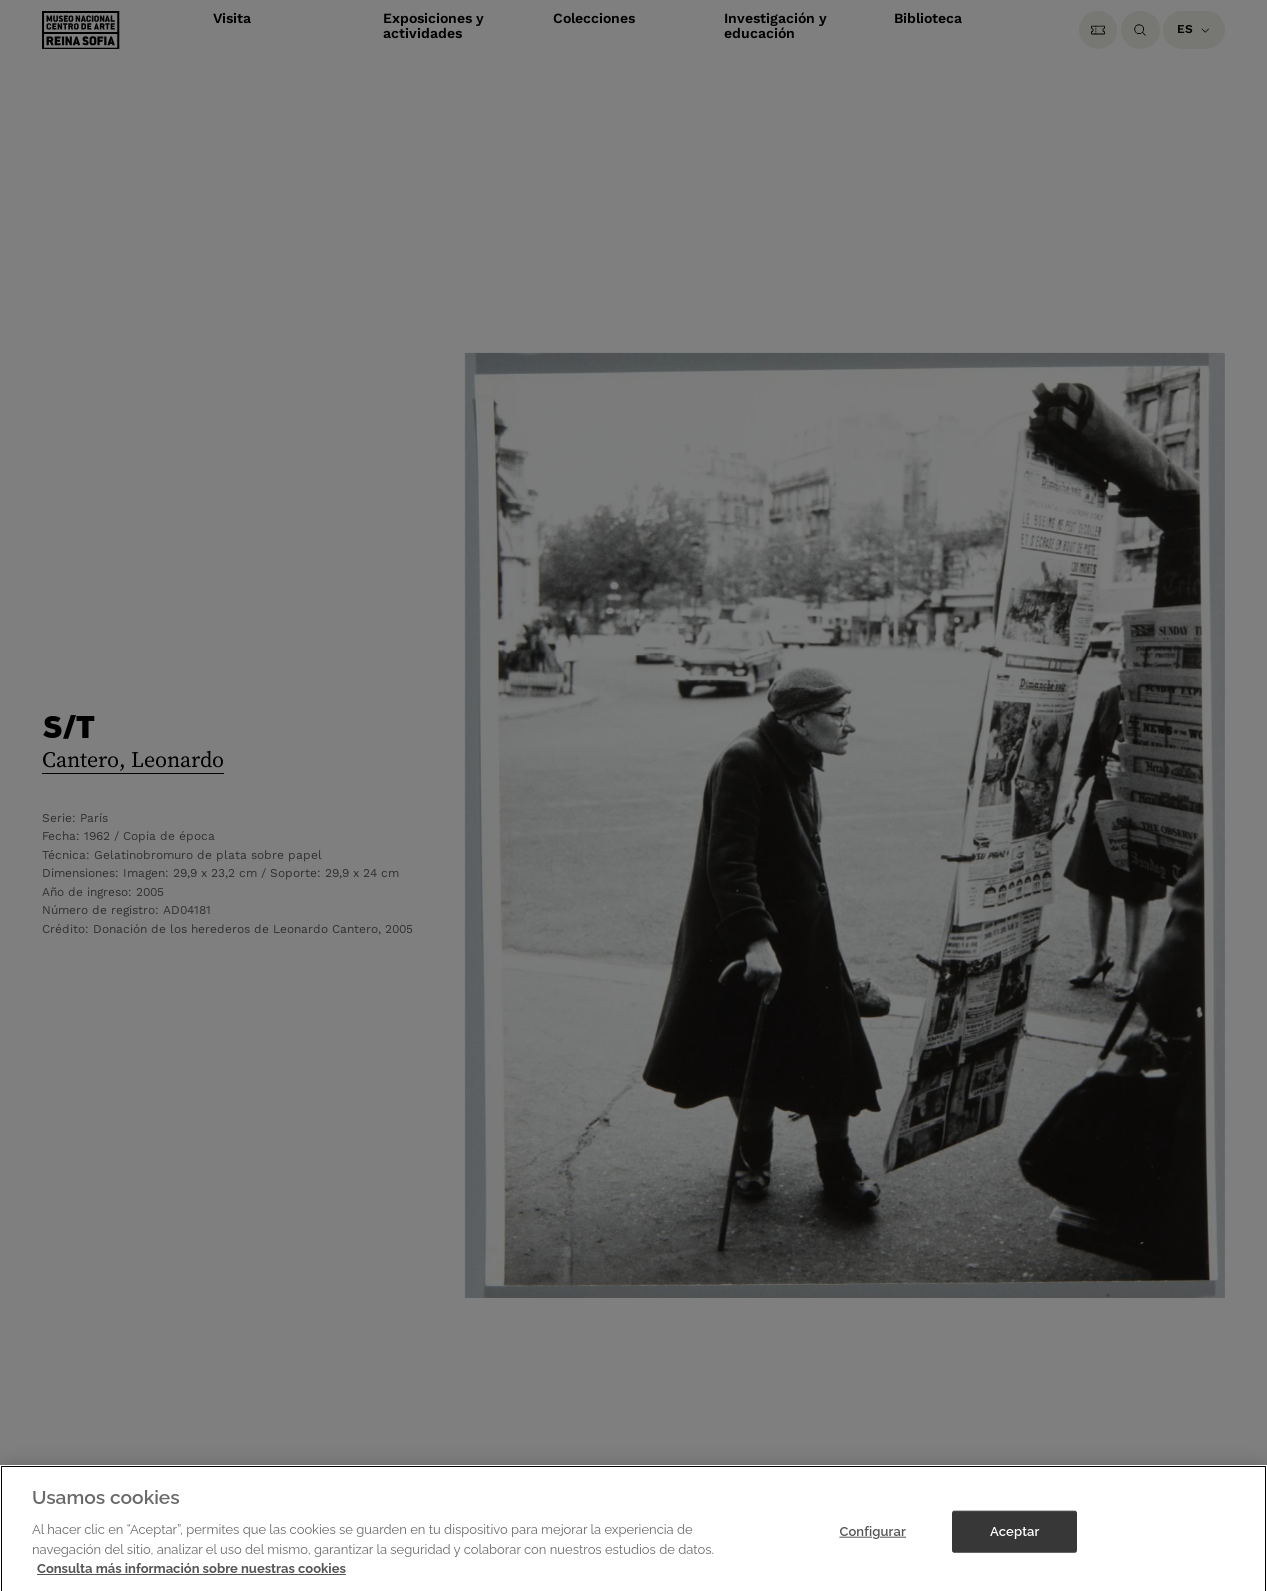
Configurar (872, 1548)
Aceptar (1014, 1548)
